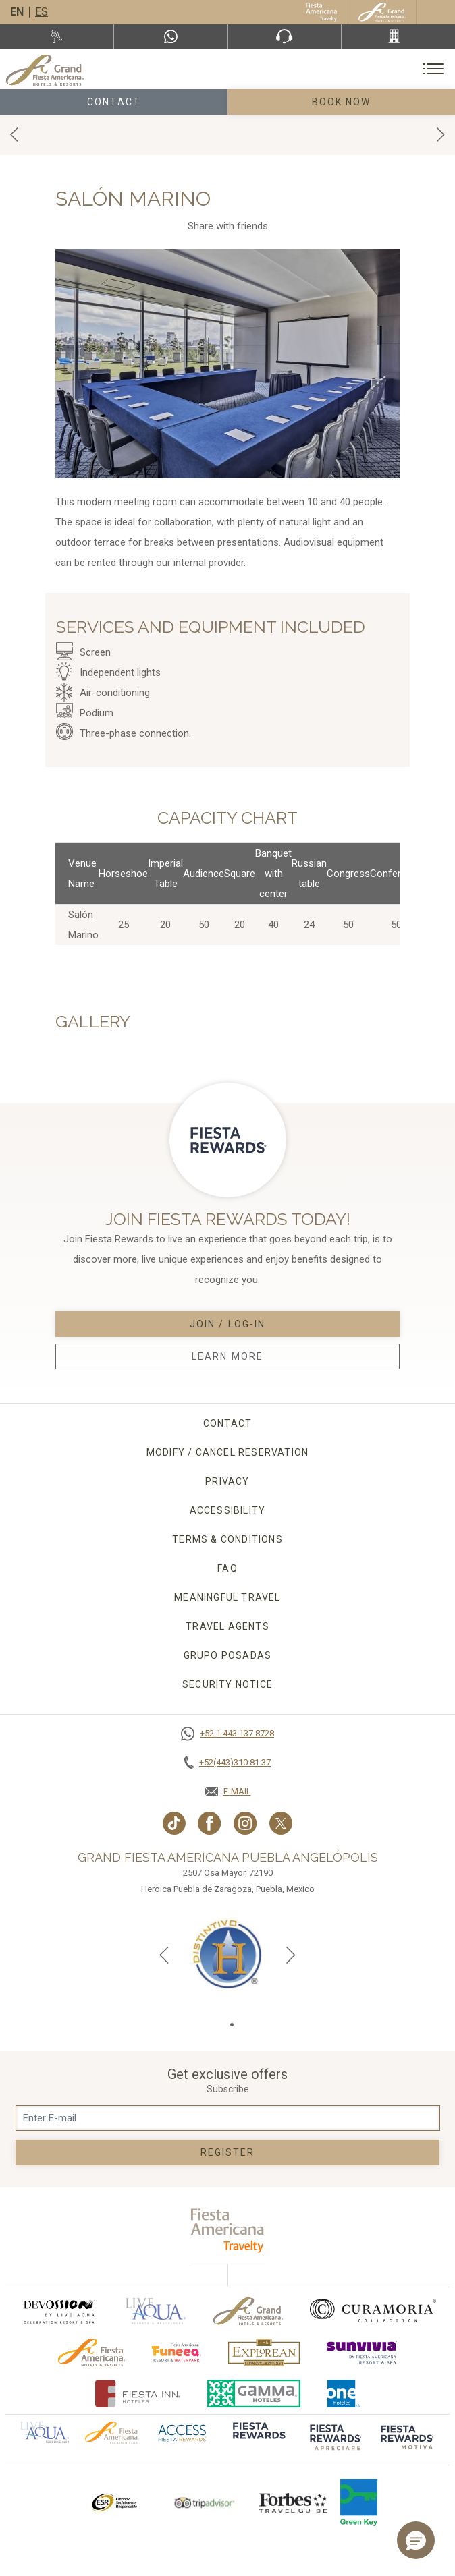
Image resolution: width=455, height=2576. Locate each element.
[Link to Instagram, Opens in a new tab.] (245, 1823)
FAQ (227, 1568)
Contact (113, 101)
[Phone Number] (285, 36)
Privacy (227, 1481)
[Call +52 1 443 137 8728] (227, 1733)
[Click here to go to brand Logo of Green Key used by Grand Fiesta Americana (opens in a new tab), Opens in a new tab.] (358, 2502)
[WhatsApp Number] (171, 36)
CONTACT (227, 1423)
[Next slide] (290, 1954)
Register (227, 2152)
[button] (416, 2540)
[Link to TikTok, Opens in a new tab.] (174, 1823)
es (41, 11)
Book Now (341, 101)
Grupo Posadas (228, 1655)
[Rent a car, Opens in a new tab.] (56, 36)
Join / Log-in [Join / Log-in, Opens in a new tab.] (227, 1324)
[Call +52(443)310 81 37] (398, 36)
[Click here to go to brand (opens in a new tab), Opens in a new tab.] (59, 2311)
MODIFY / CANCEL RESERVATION (227, 1452)
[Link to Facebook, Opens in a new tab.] (209, 1823)
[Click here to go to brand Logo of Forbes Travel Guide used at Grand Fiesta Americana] (293, 2502)
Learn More (227, 1356)
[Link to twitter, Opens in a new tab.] (280, 1823)
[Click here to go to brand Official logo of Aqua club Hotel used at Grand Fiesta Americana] (44, 2431)
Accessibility (228, 1510)
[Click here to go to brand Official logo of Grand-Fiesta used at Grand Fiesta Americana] (248, 2311)
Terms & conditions (227, 1539)
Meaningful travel (227, 1597)
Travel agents (227, 1626)
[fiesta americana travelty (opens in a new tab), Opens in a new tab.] (227, 2230)
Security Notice (227, 1684)
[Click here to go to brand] (258, 2439)
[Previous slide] (164, 1954)
